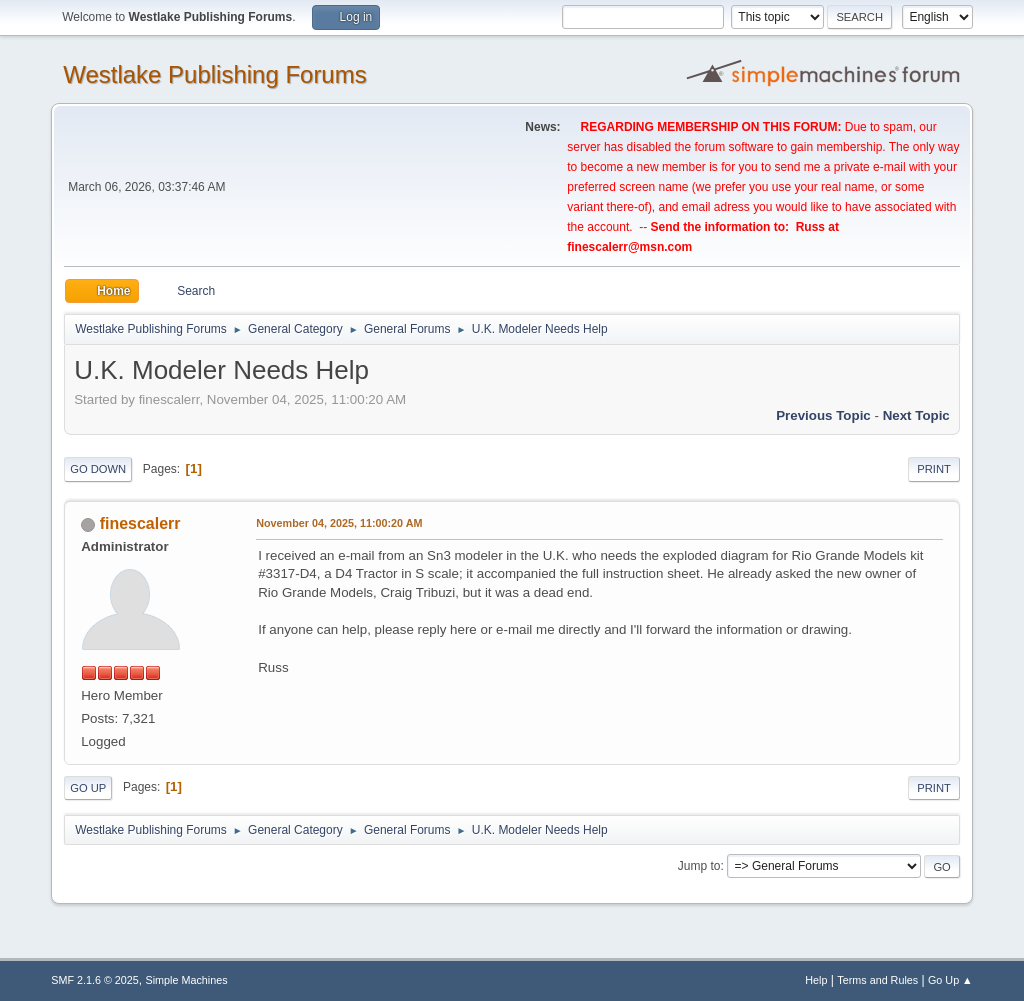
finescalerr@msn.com (629, 247)
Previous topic (823, 415)
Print (934, 469)
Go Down (98, 469)
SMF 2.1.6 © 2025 (95, 980)
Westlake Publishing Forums (214, 74)
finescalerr (140, 523)
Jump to (699, 866)
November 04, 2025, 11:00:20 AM (339, 523)
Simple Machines (187, 980)
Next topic (916, 415)
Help (816, 980)
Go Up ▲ (950, 980)
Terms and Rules (877, 980)
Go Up (88, 788)
